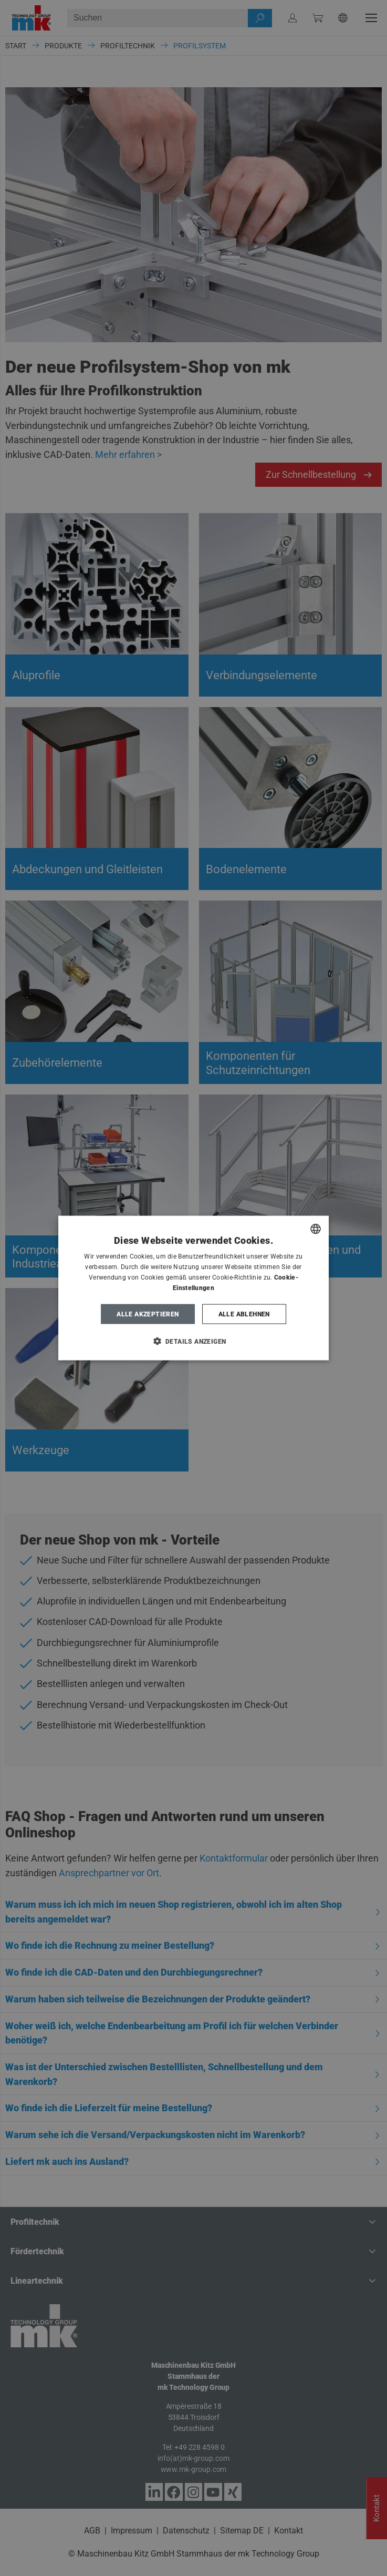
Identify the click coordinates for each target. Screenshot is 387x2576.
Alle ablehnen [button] (244, 1313)
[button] (193, 1340)
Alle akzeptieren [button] (148, 1313)
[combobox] (315, 1229)
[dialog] (193, 1288)
